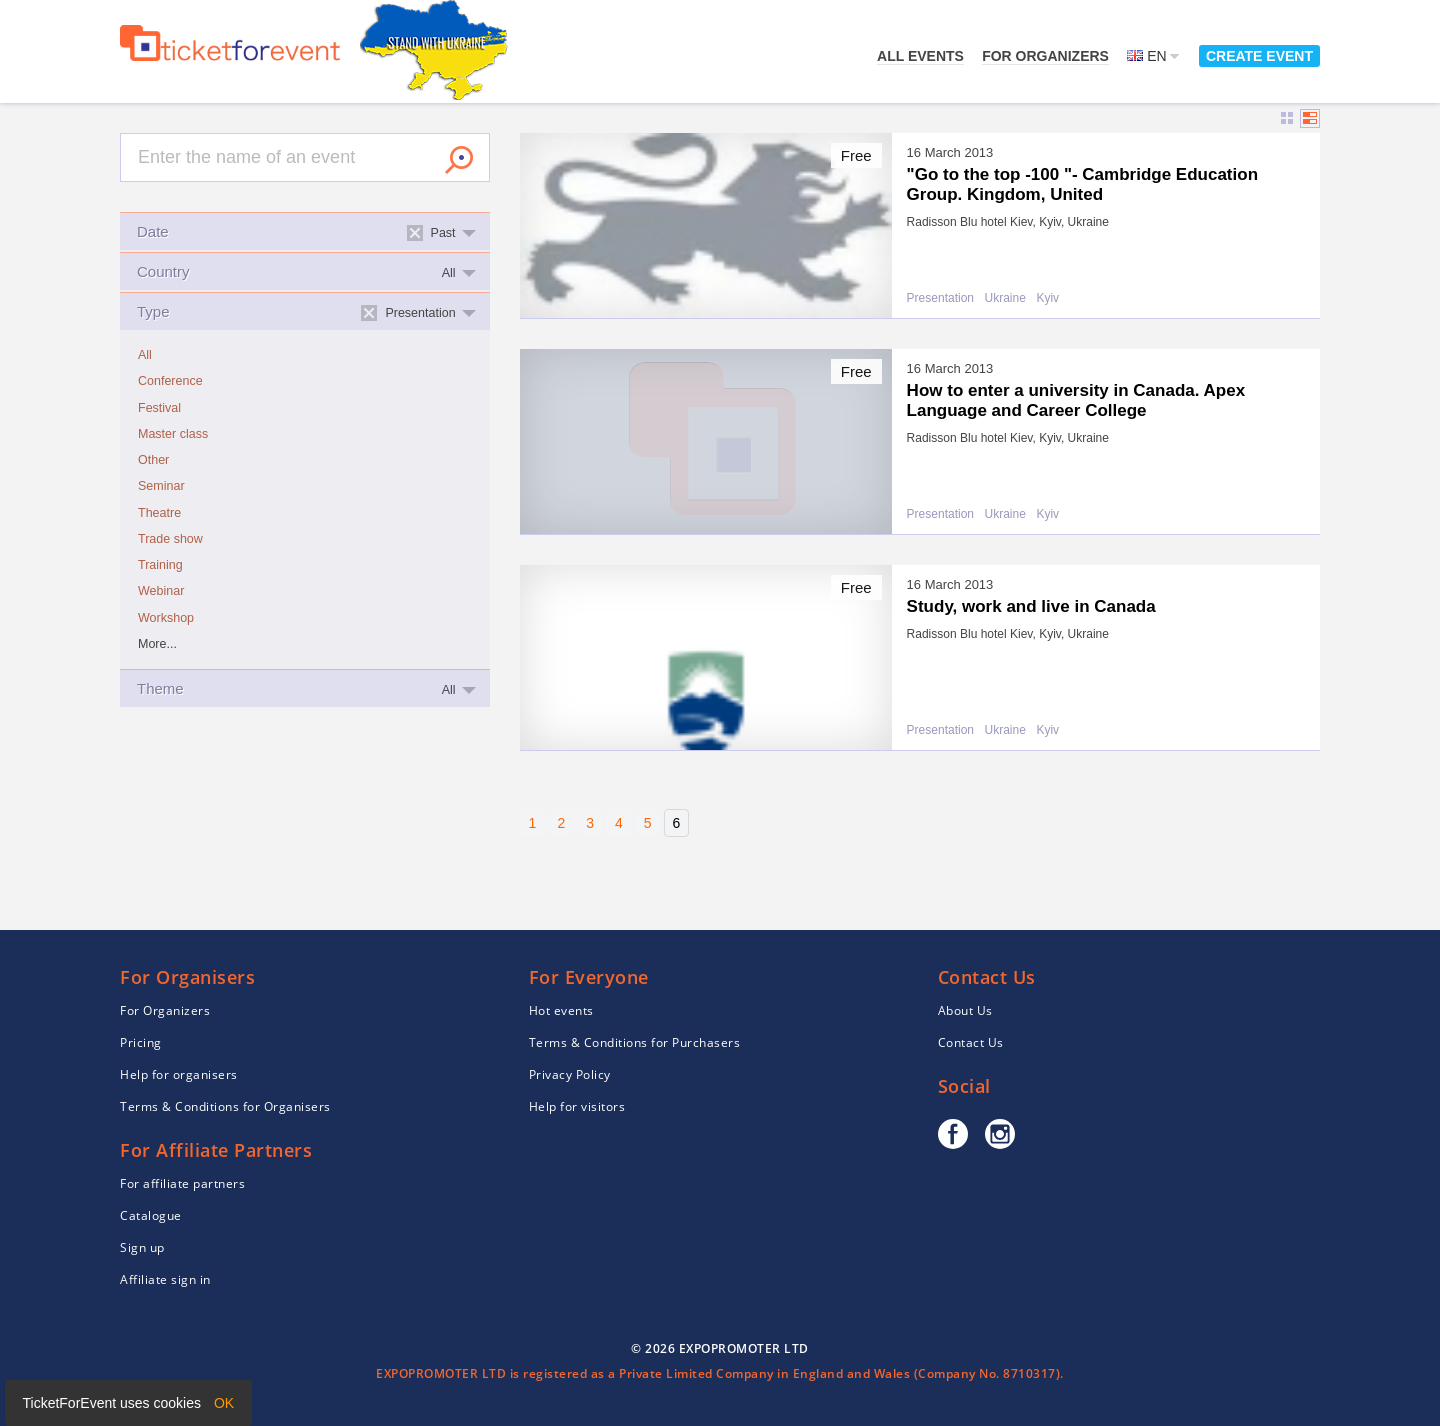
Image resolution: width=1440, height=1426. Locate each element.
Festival (159, 408)
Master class (173, 434)
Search (459, 160)
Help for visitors (577, 1106)
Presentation (940, 298)
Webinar (161, 591)
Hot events (561, 1010)
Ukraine (1005, 298)
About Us (965, 1010)
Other (153, 460)
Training (160, 565)
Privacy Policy (570, 1074)
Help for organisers (179, 1074)
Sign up (142, 1247)
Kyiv (1047, 298)
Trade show (170, 539)
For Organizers (1045, 56)
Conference (170, 381)
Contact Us (971, 1042)
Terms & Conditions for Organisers (225, 1106)
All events (920, 56)
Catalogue (151, 1215)
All (145, 355)
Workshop (166, 618)
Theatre (159, 513)
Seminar (161, 486)
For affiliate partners (182, 1183)
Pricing (141, 1042)
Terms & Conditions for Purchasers (635, 1042)
